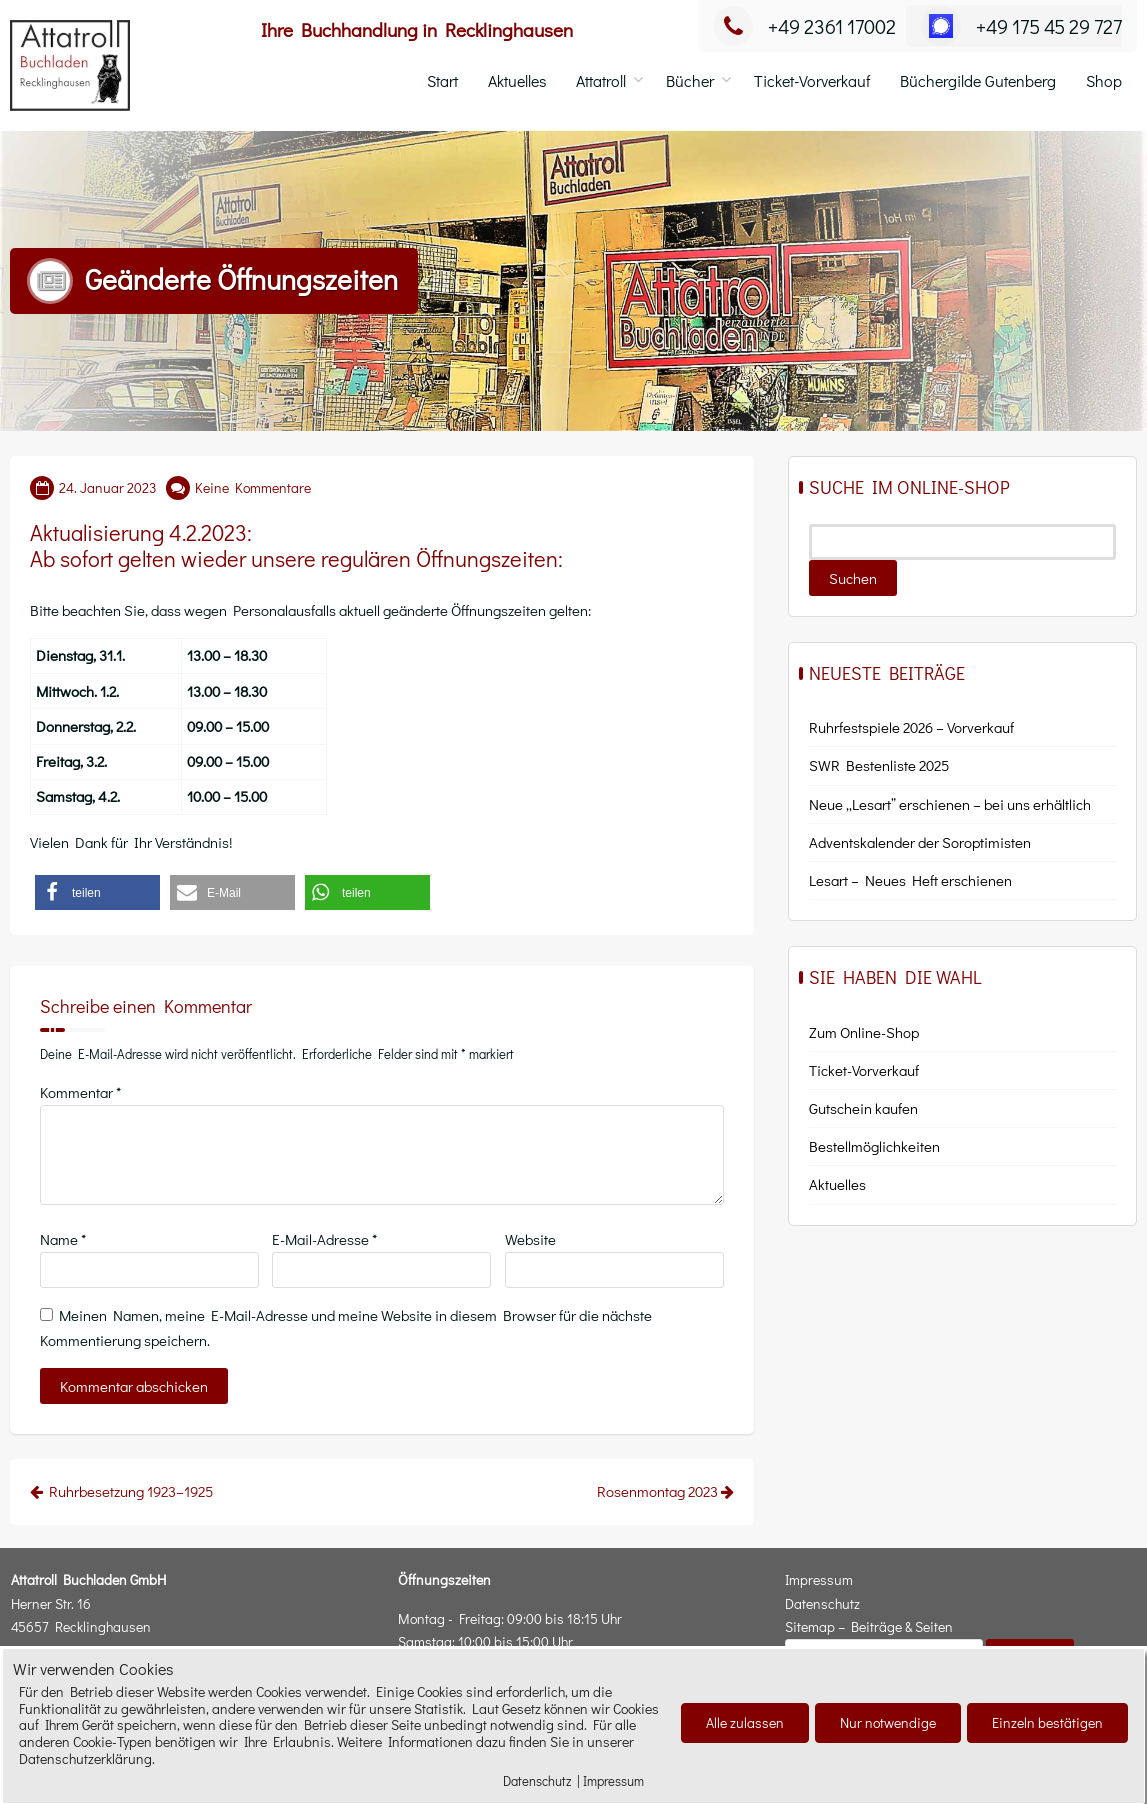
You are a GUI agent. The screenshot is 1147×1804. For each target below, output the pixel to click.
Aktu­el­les (837, 1184)
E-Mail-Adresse (324, 1239)
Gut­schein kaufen (863, 1108)
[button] (97, 892)
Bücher (690, 80)
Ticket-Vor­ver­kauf (864, 1070)
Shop (1104, 80)
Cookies (95, 1785)
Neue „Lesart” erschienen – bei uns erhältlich (950, 804)
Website (530, 1239)
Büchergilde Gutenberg (978, 80)
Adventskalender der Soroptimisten (920, 842)
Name (63, 1239)
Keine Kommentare (253, 487)
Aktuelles (517, 80)
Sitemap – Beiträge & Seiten (869, 1626)
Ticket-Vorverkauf (812, 80)
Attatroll (601, 80)
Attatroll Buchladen (112, 1754)
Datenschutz (822, 1603)
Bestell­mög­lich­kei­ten (874, 1146)
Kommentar (80, 1092)
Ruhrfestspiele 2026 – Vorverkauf (911, 727)
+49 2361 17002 (804, 26)
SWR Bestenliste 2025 (879, 765)
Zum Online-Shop (864, 1032)
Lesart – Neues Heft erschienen (910, 880)
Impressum (819, 1579)
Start (442, 80)
